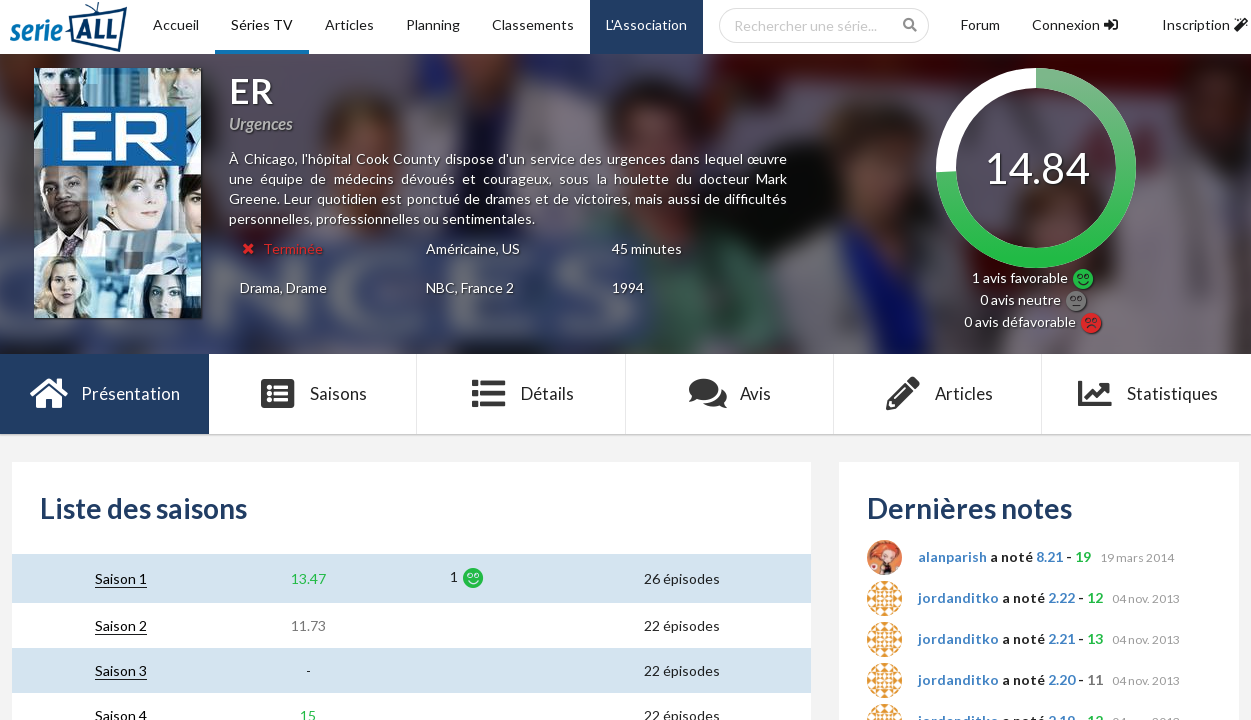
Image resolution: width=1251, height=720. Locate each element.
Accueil (176, 24)
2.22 (1061, 597)
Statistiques (1146, 394)
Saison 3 (121, 670)
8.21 (1049, 556)
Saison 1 (121, 578)
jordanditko (958, 597)
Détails (521, 394)
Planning (433, 24)
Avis (729, 394)
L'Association (646, 24)
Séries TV (262, 24)
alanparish (952, 556)
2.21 (1061, 638)
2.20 (1061, 679)
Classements (533, 24)
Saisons (312, 394)
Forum (980, 24)
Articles (349, 24)
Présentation (104, 394)
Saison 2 (121, 625)
